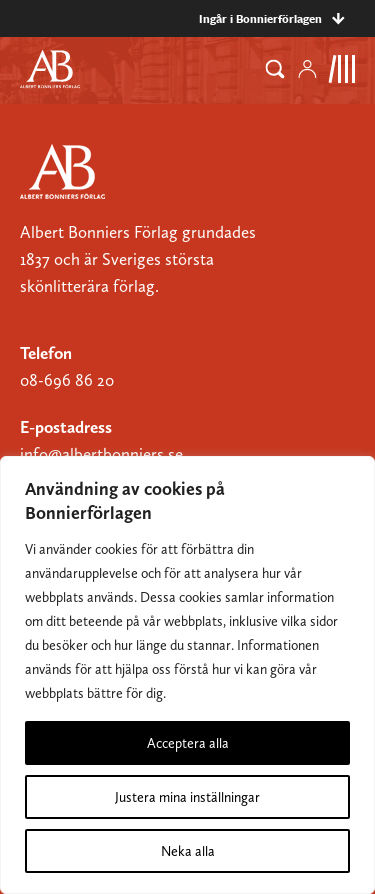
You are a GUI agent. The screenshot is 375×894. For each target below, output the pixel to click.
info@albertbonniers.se (101, 454)
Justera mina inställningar (187, 797)
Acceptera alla (188, 743)
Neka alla (188, 851)
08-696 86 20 (67, 380)
